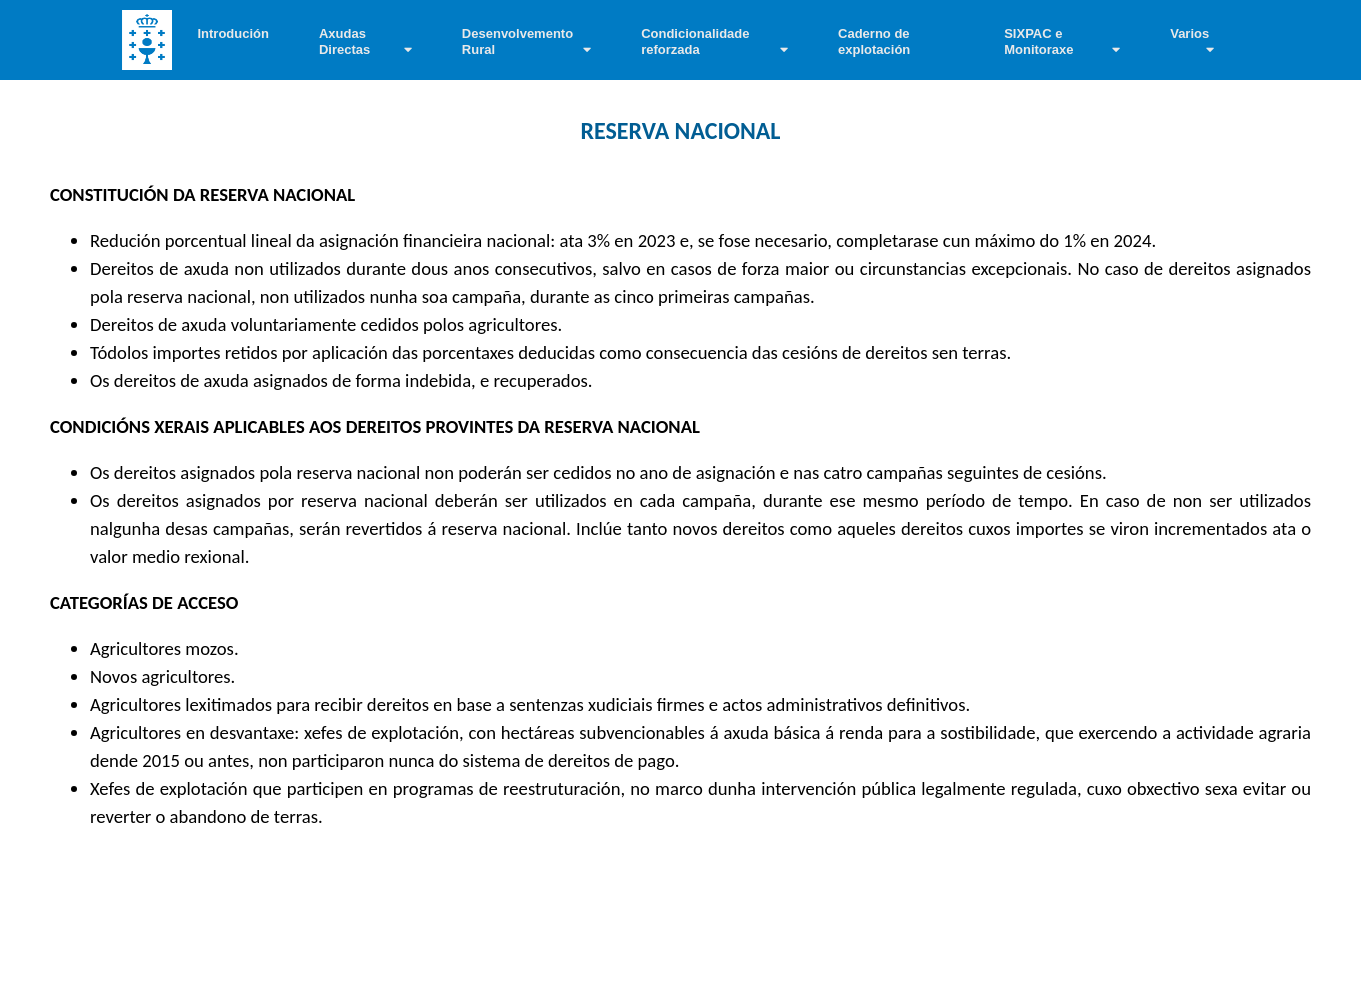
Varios (1189, 33)
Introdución (233, 33)
